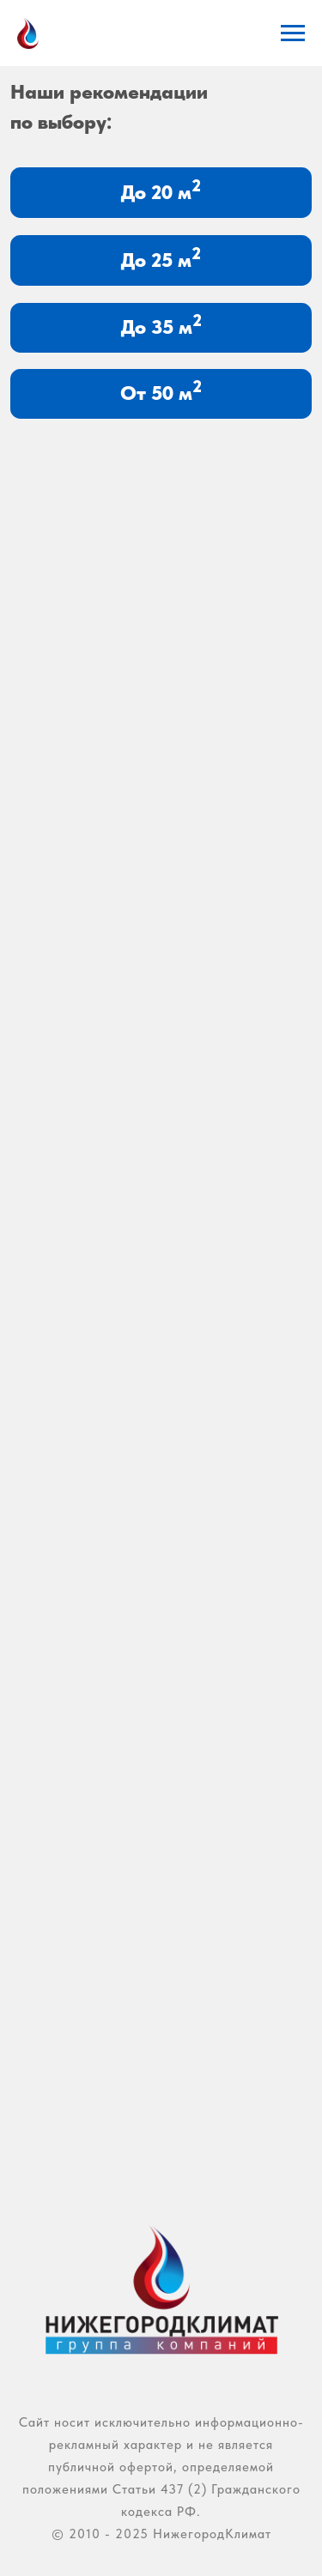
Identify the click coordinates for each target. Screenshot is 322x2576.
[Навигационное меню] (293, 33)
